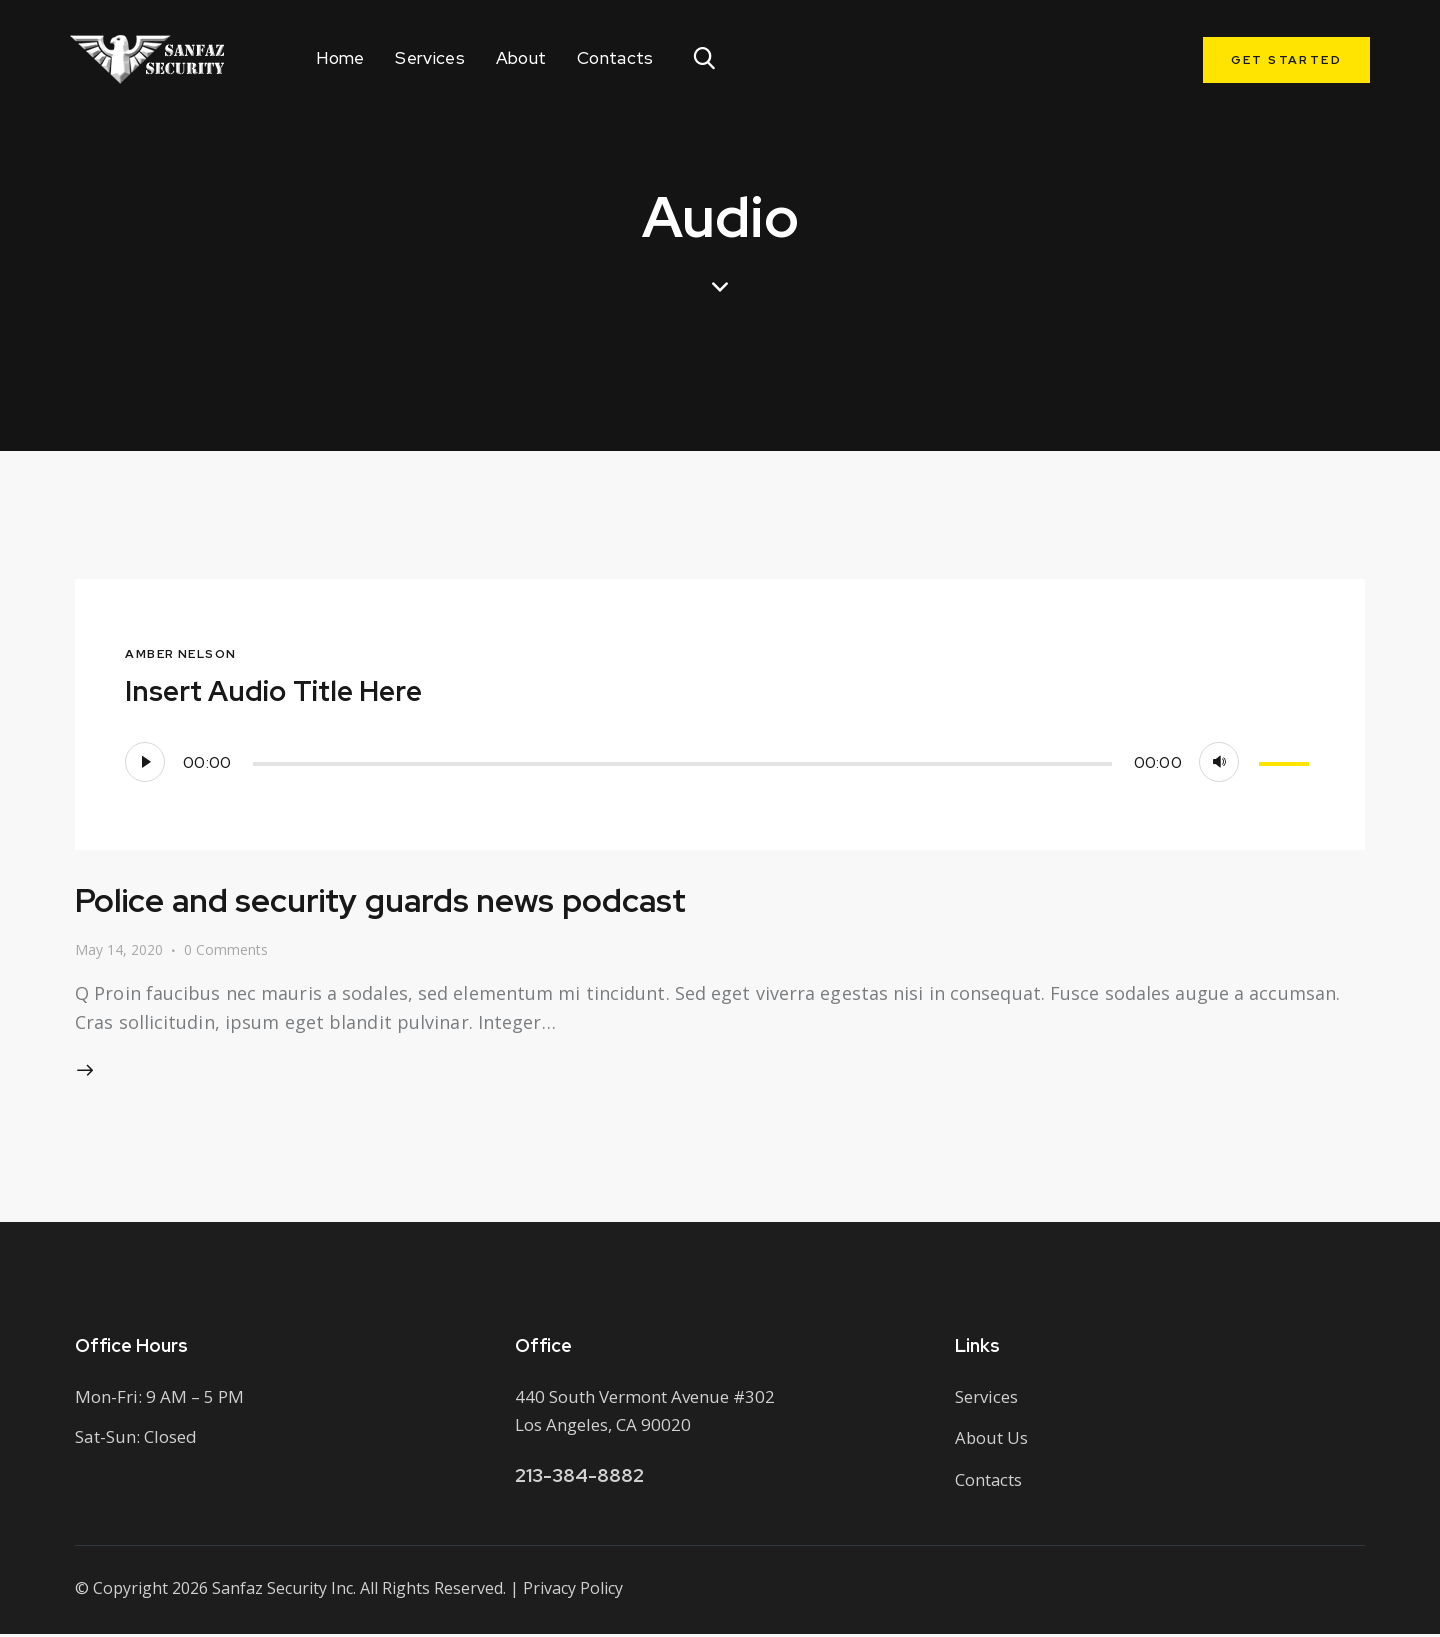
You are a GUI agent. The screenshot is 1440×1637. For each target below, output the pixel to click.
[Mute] (1219, 762)
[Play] (145, 762)
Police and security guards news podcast (401, 899)
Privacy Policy (573, 1592)
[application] (719, 762)
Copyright (130, 1592)
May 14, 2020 (119, 949)
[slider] (682, 764)
